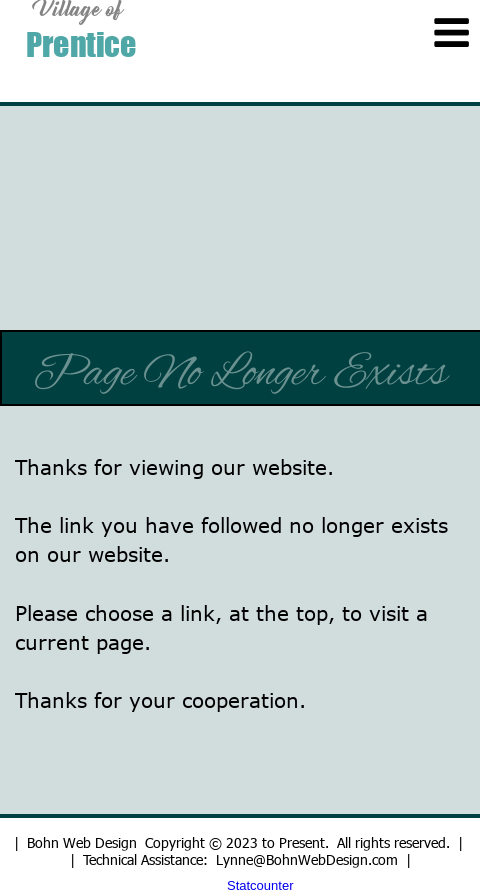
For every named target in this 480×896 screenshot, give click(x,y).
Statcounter (260, 885)
